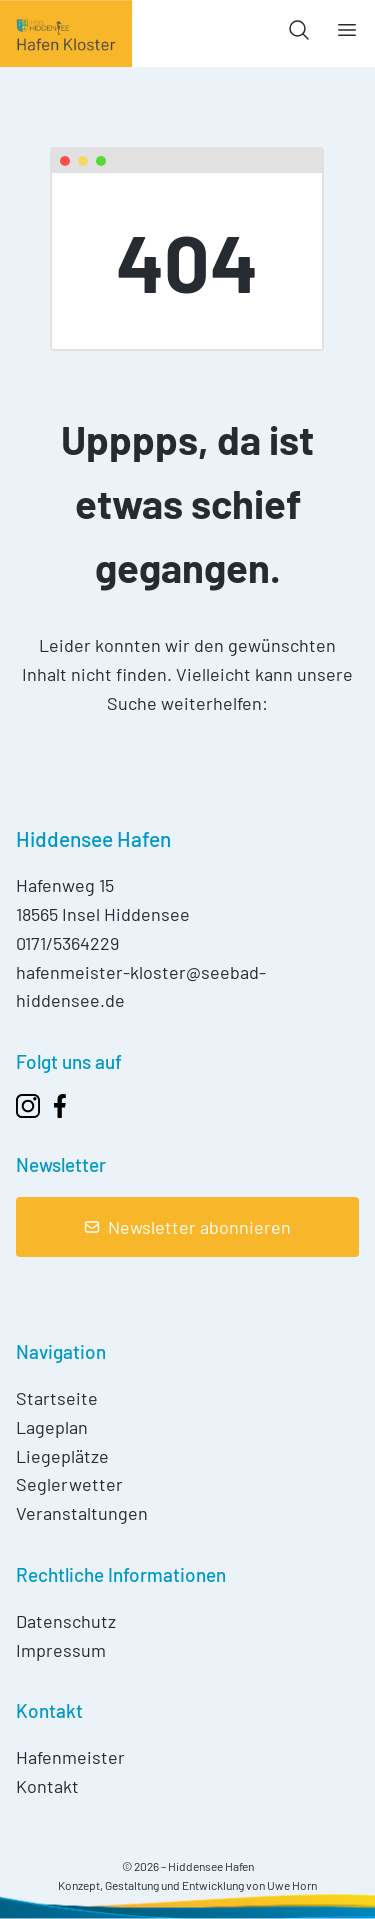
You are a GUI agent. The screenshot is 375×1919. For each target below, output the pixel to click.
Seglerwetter (69, 1484)
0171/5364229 (67, 943)
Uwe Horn (292, 1885)
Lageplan (52, 1427)
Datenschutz (66, 1621)
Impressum (61, 1650)
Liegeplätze (62, 1456)
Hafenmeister (70, 1757)
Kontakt (47, 1786)
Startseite (57, 1398)
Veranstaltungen (82, 1513)
